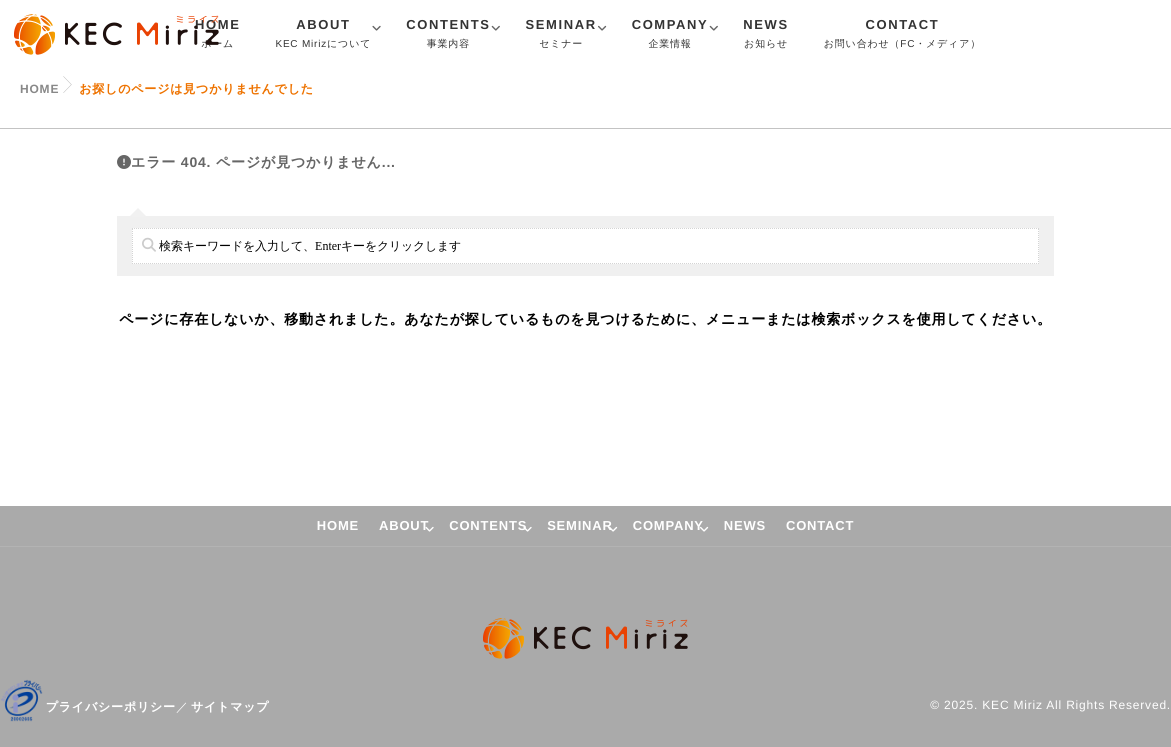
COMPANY (670, 36)
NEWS (765, 36)
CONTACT (902, 36)
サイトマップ (230, 707)
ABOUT (323, 36)
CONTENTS (448, 36)
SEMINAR (561, 36)
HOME (338, 525)
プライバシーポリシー (111, 707)
